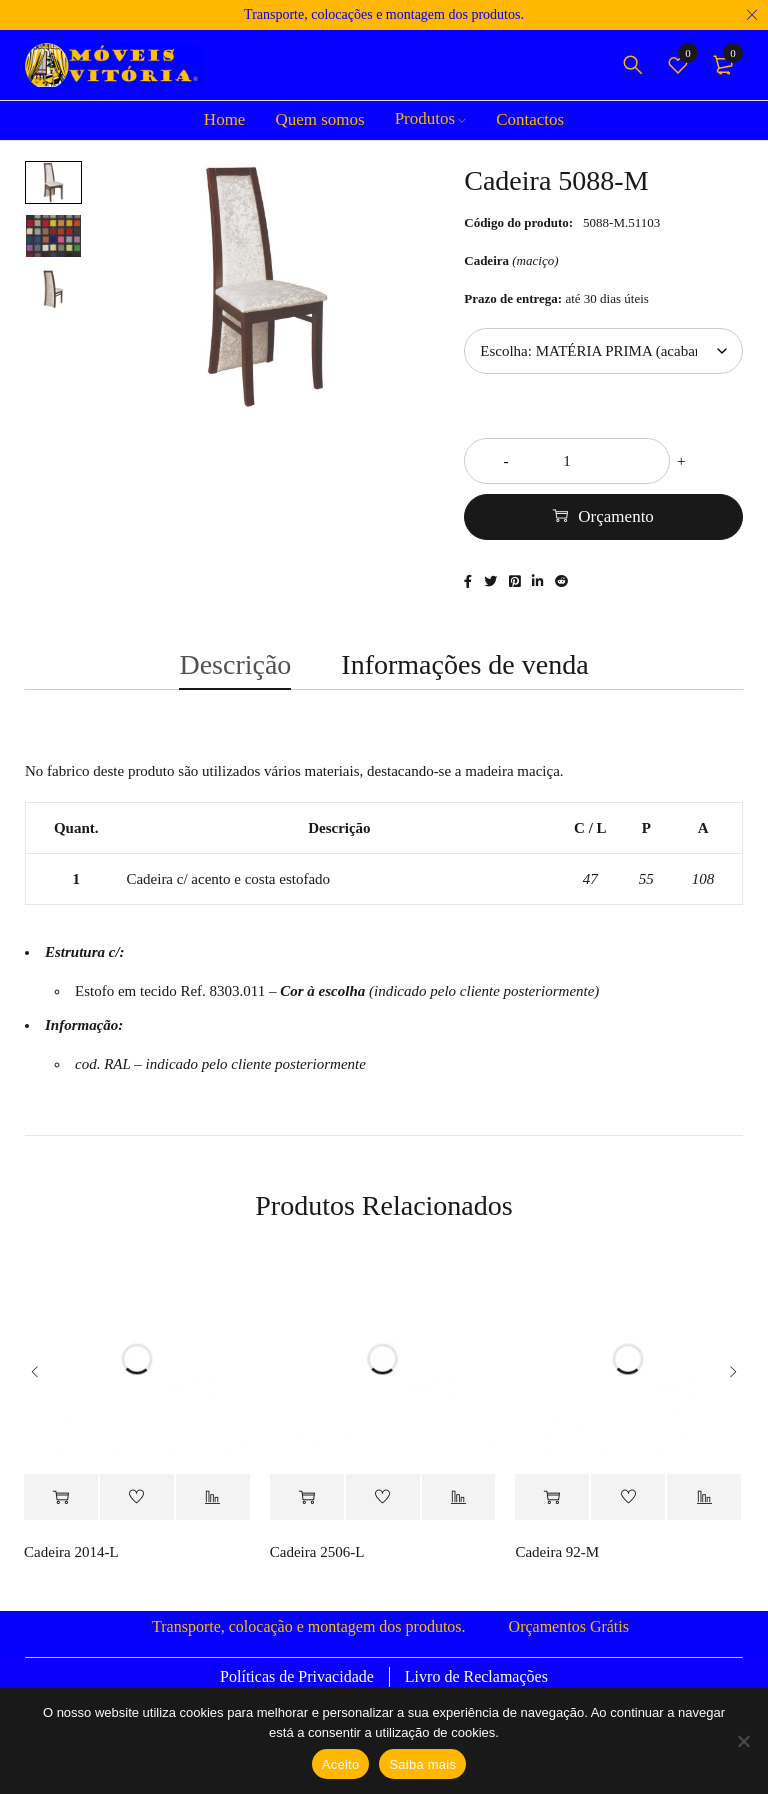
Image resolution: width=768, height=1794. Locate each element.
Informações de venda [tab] (464, 677)
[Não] (743, 1741)
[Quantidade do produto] (603, 461)
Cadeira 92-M (557, 1573)
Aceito (341, 1764)
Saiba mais (422, 1764)
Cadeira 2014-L (71, 1573)
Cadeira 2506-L (317, 1573)
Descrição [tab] (235, 677)
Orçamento (616, 516)
